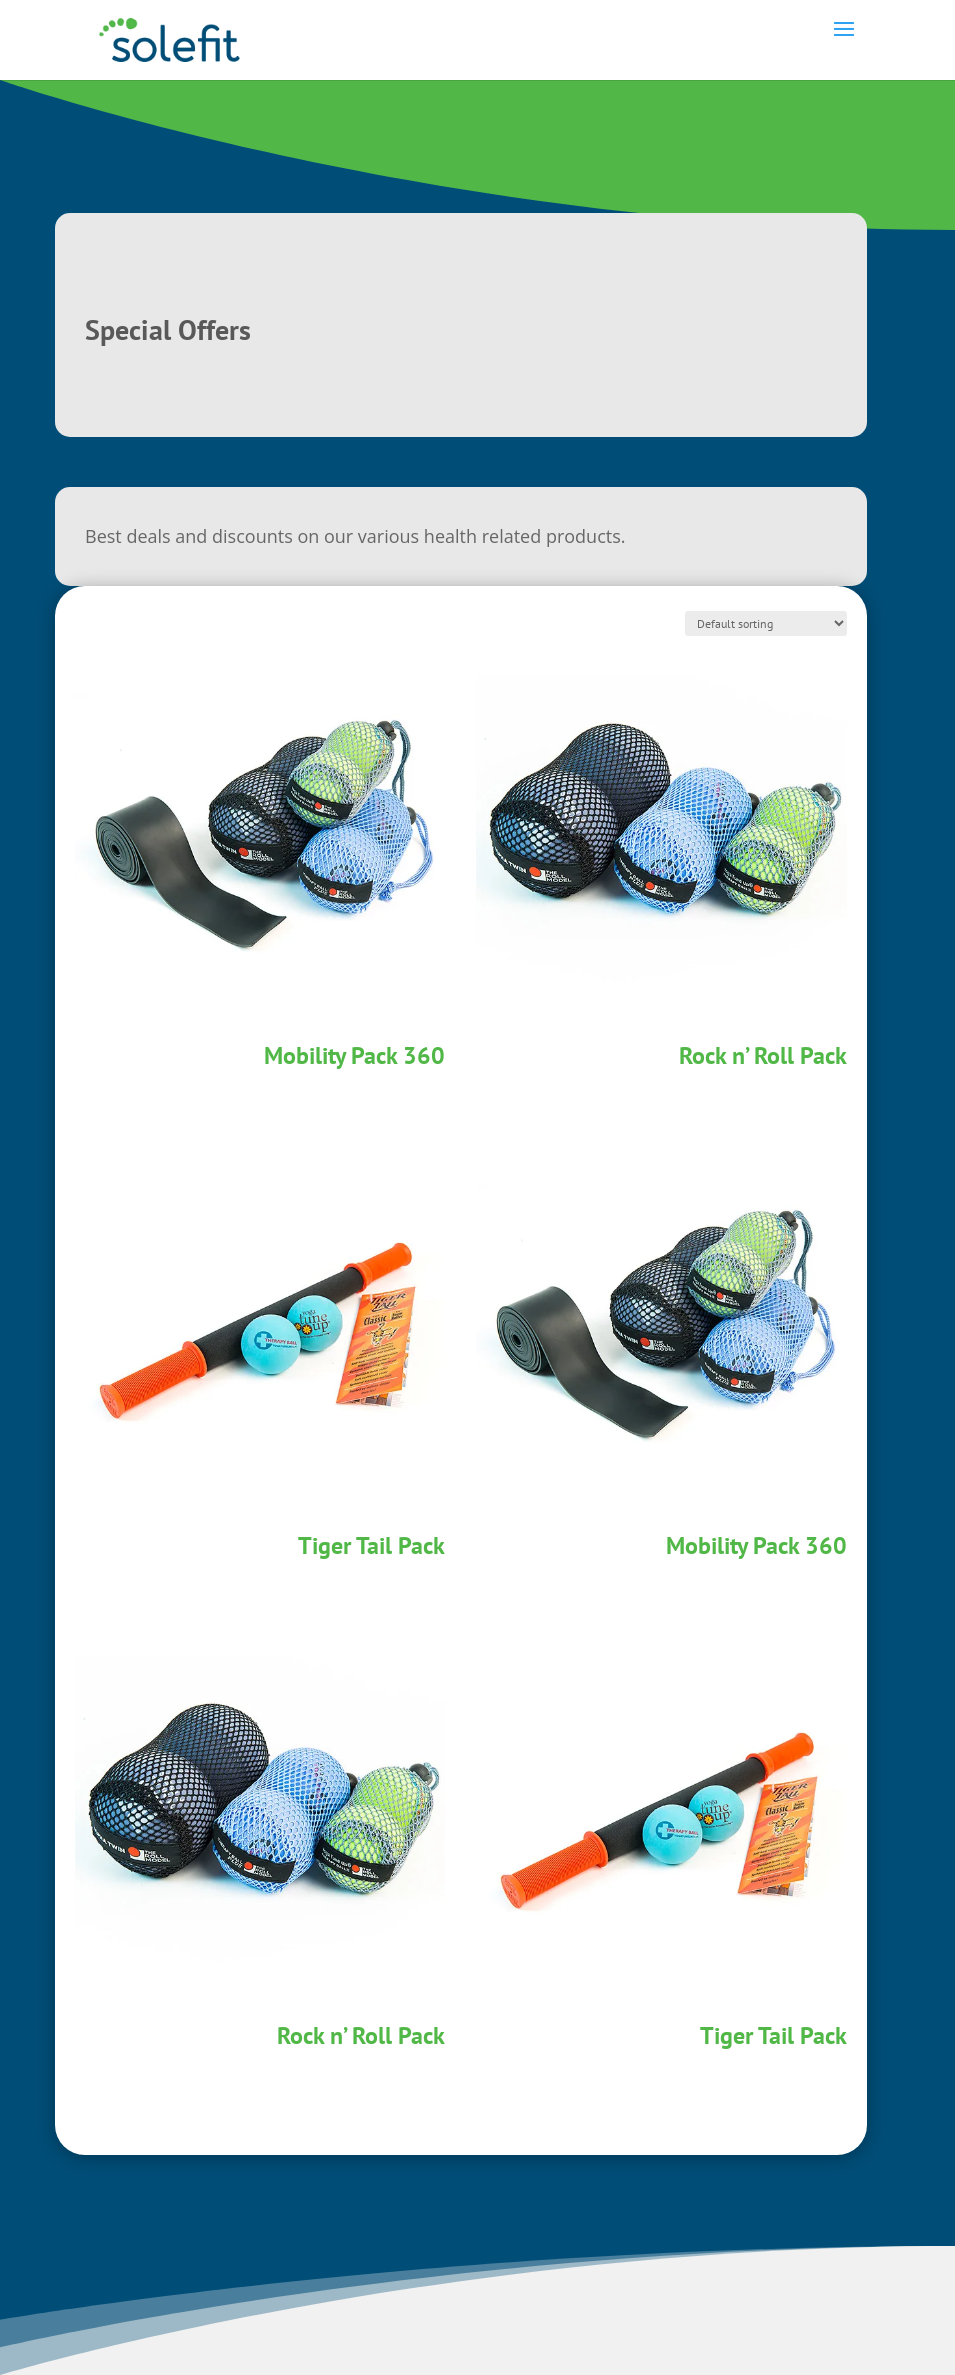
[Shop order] (766, 623)
